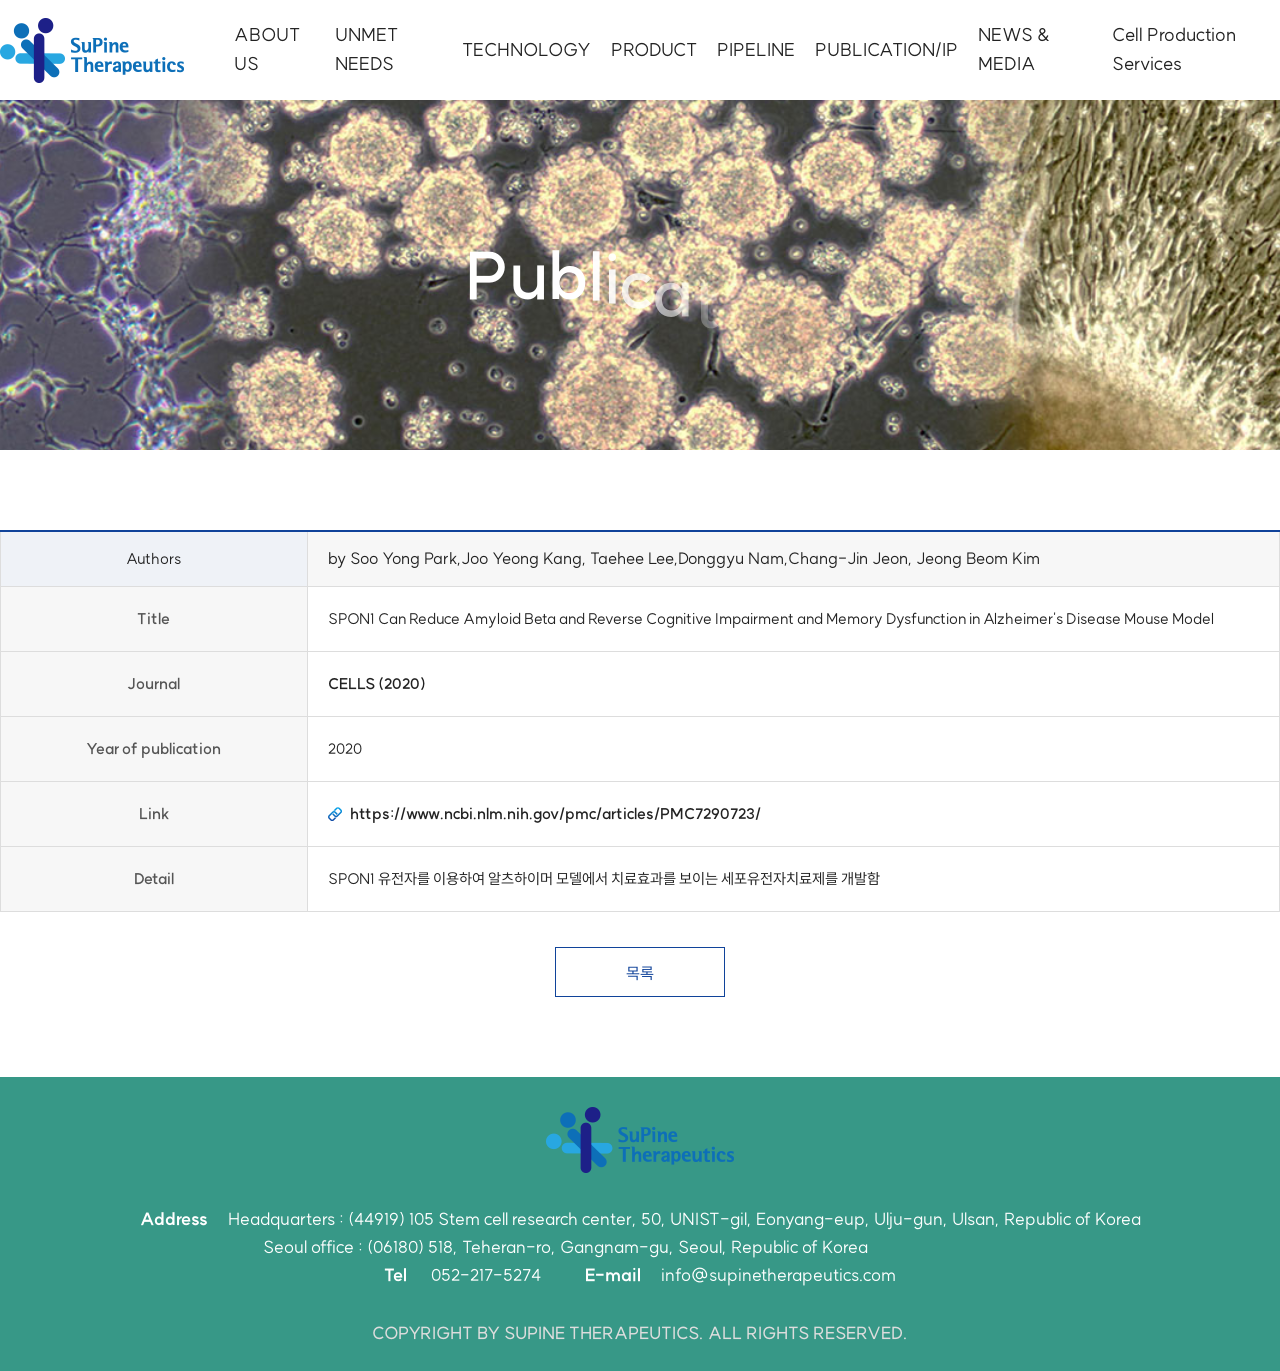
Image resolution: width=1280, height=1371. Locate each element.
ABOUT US (267, 49)
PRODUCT (654, 49)
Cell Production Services (1174, 49)
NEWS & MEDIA (1014, 49)
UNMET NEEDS (366, 49)
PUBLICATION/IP (886, 49)
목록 (640, 973)
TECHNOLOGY (526, 49)
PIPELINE (756, 49)
